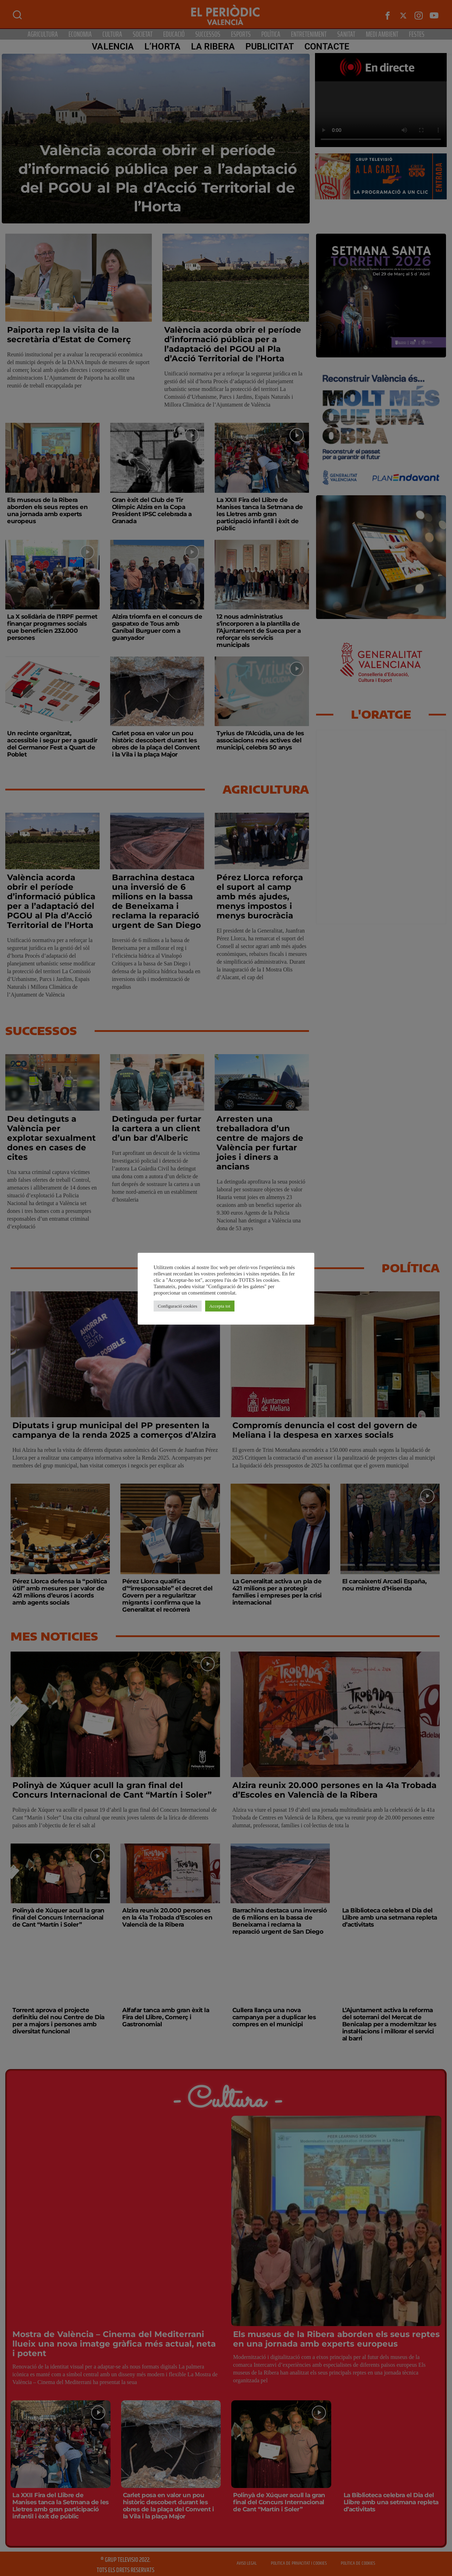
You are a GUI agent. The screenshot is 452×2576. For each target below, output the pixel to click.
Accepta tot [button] (220, 1306)
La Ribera (213, 46)
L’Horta (162, 46)
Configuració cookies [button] (177, 1306)
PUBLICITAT (269, 46)
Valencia (113, 46)
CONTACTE (327, 46)
